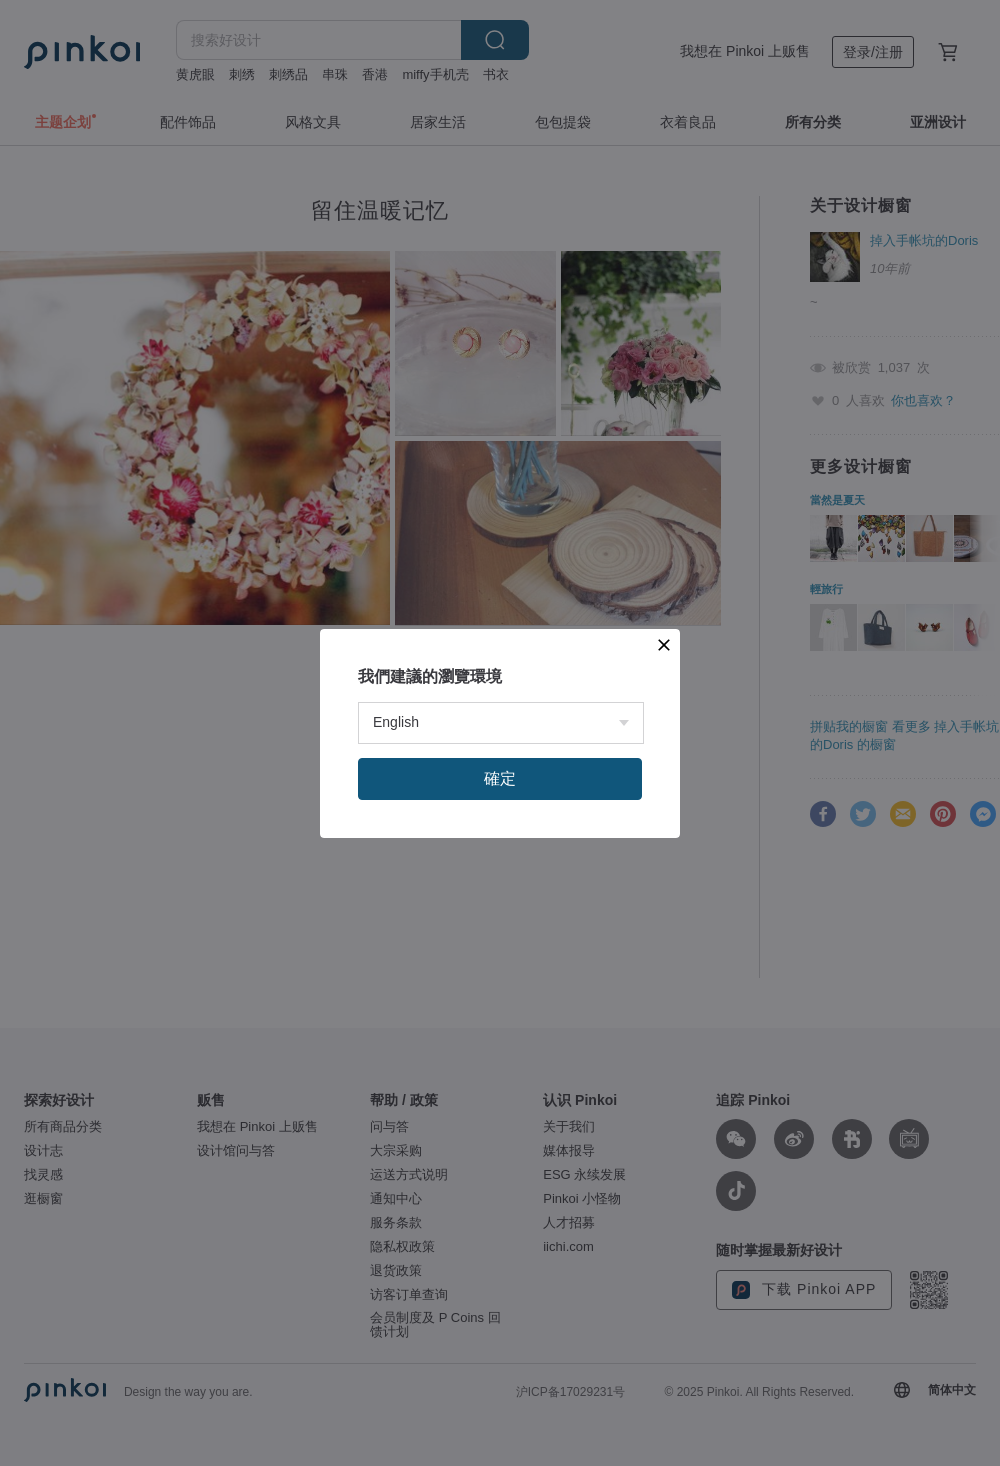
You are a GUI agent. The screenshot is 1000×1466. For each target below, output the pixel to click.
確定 (500, 778)
